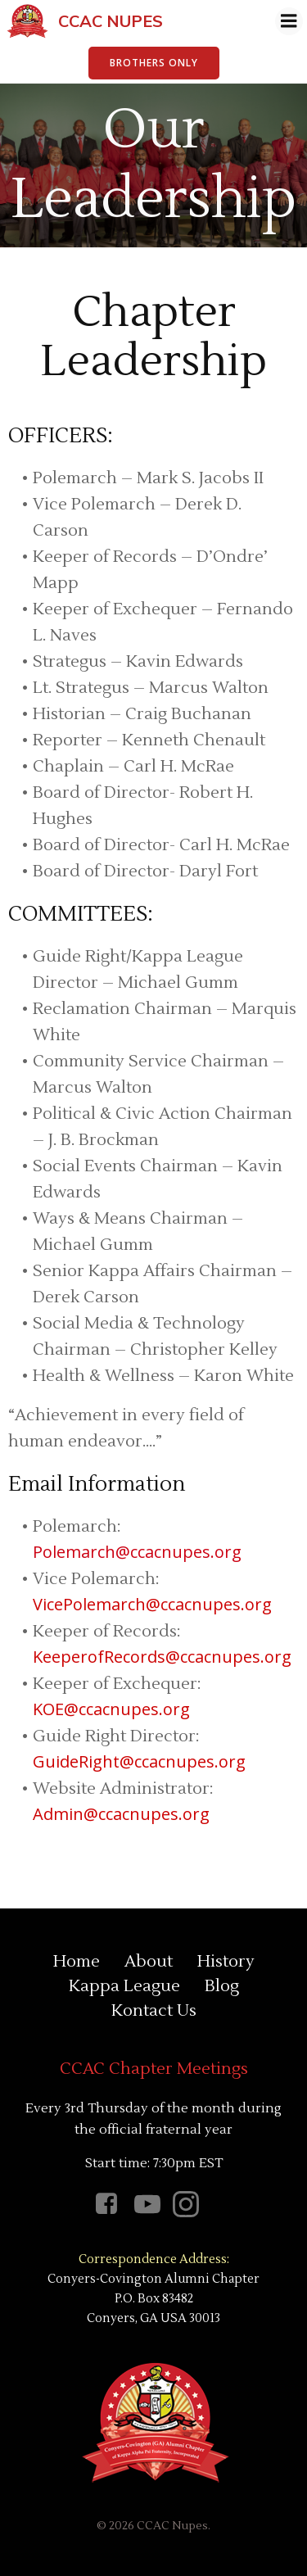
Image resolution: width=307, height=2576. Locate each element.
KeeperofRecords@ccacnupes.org (162, 1657)
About (148, 1961)
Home (76, 1961)
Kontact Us (153, 2010)
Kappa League (124, 1986)
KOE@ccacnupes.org (111, 1709)
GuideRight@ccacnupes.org (139, 1761)
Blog (222, 1986)
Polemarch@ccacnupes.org (137, 1552)
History (226, 1961)
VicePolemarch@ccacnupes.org (152, 1604)
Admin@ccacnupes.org (121, 1814)
